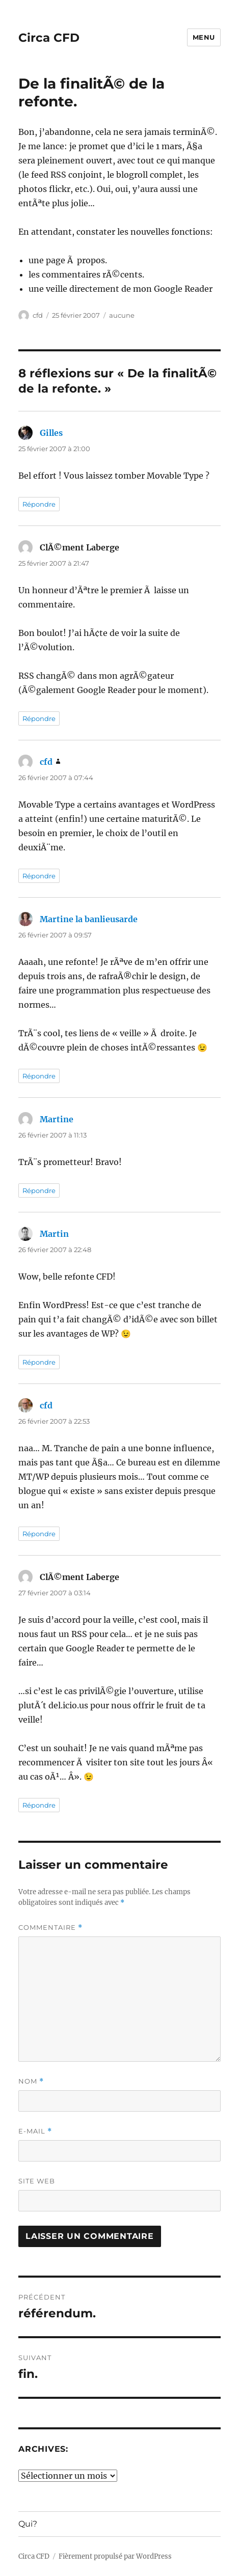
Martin (54, 1234)
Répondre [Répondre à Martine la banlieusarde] (39, 1076)
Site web (36, 2181)
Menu (204, 37)
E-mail (35, 2131)
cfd (38, 315)
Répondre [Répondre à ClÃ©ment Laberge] (39, 718)
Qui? (27, 2524)
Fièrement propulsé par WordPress (115, 2556)
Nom (31, 2081)
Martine (56, 1119)
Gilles (51, 433)
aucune (122, 315)
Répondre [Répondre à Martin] (39, 1362)
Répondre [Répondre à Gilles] (39, 504)
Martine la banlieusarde (89, 919)
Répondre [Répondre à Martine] (39, 1190)
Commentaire (50, 1927)
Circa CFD (48, 38)
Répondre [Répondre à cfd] (39, 876)
